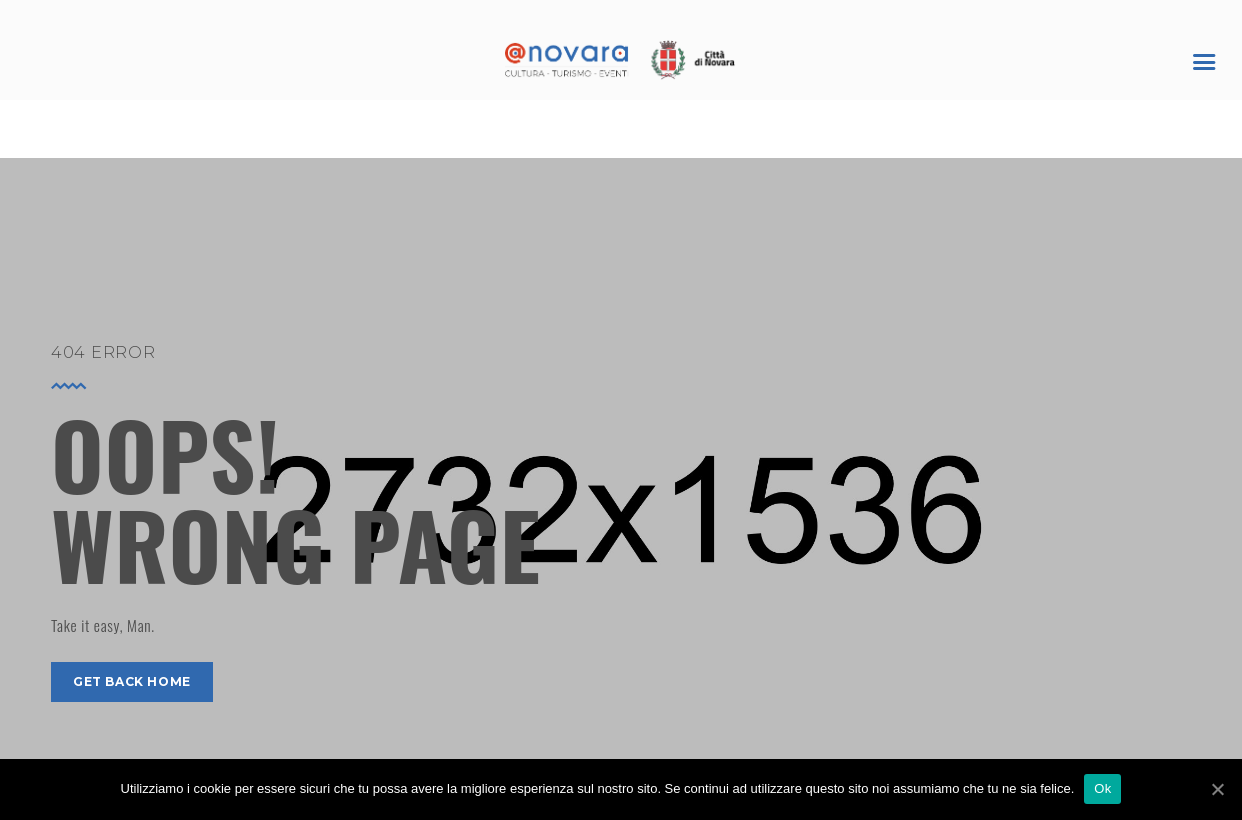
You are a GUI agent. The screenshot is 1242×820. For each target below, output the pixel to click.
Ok (1102, 788)
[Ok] (1217, 789)
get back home (132, 681)
